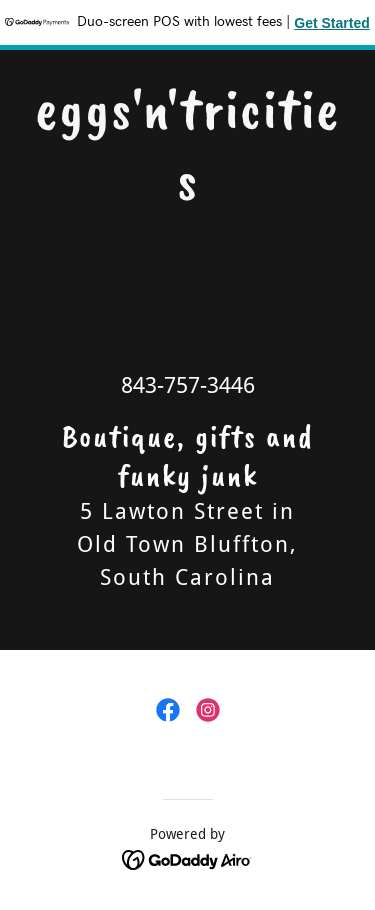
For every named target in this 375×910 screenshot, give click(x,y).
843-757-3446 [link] (188, 385)
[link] (187, 193)
